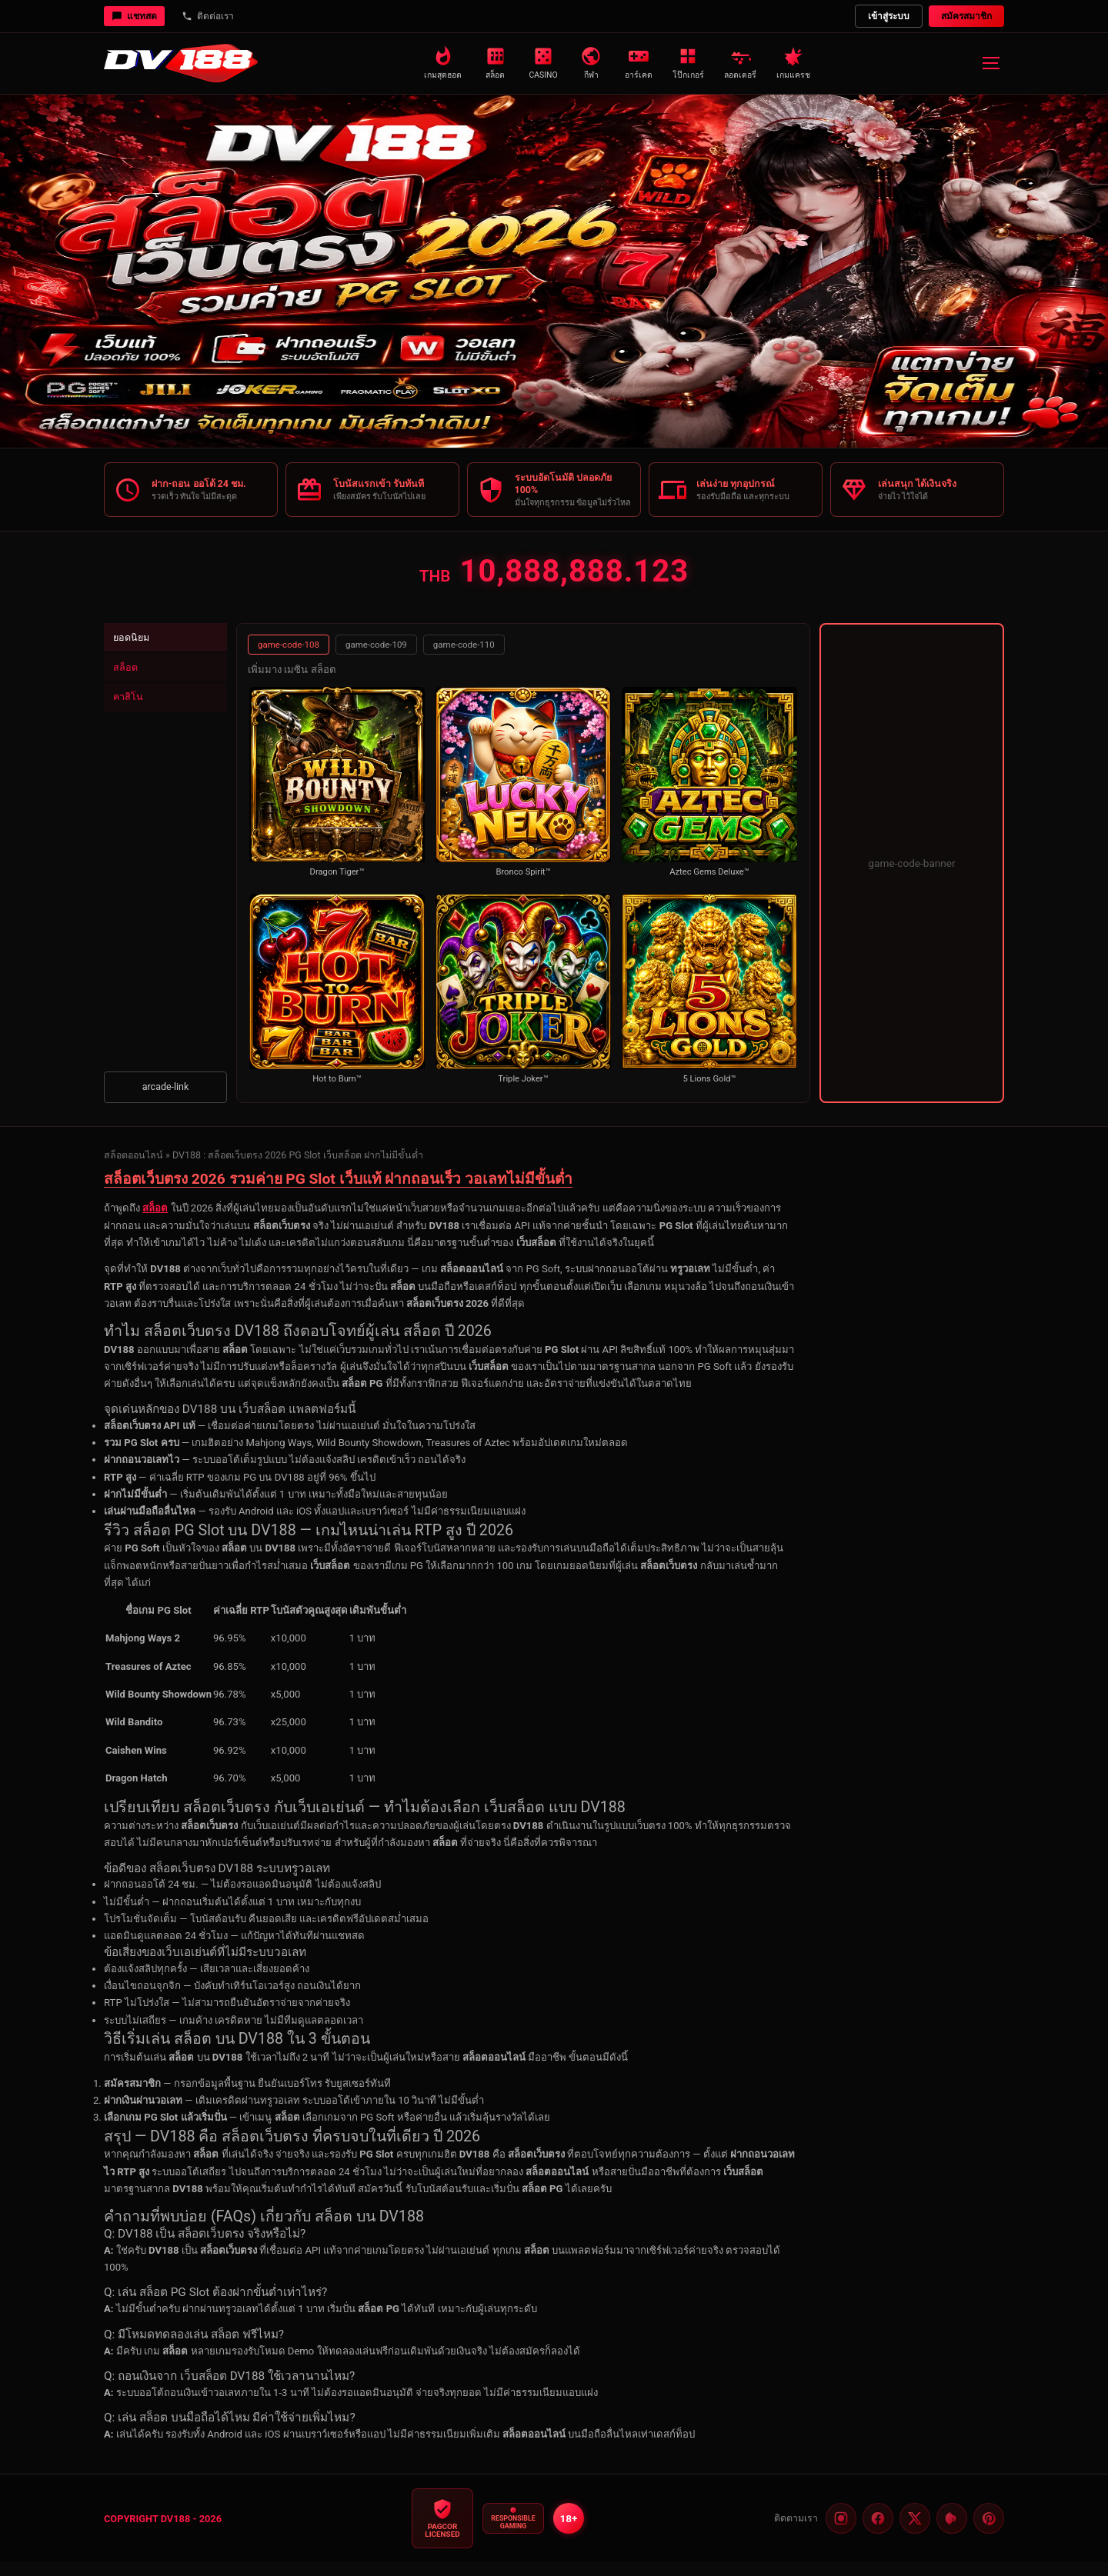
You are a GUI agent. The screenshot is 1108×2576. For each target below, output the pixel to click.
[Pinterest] (951, 2532)
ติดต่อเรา (208, 16)
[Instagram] (841, 2532)
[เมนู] (990, 63)
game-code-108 (288, 658)
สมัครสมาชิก (966, 16)
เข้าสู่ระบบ (888, 16)
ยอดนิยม (136, 653)
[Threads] (988, 2532)
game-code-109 (376, 658)
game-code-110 (464, 658)
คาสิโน (132, 722)
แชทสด (134, 16)
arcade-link (165, 1100)
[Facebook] (878, 2532)
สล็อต (129, 688)
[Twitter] (914, 2532)
